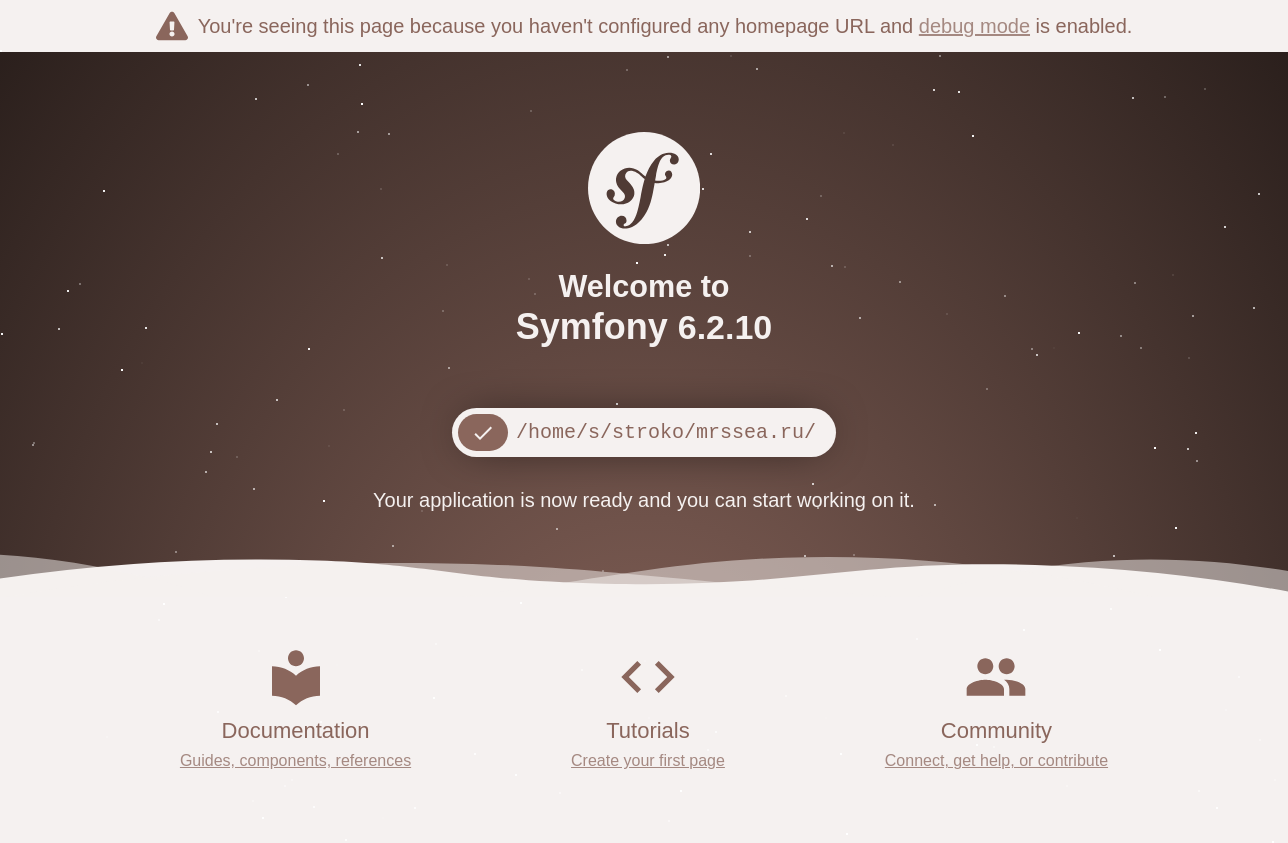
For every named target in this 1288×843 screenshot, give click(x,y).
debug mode (974, 26)
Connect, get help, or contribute (996, 760)
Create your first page (648, 760)
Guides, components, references (295, 760)
